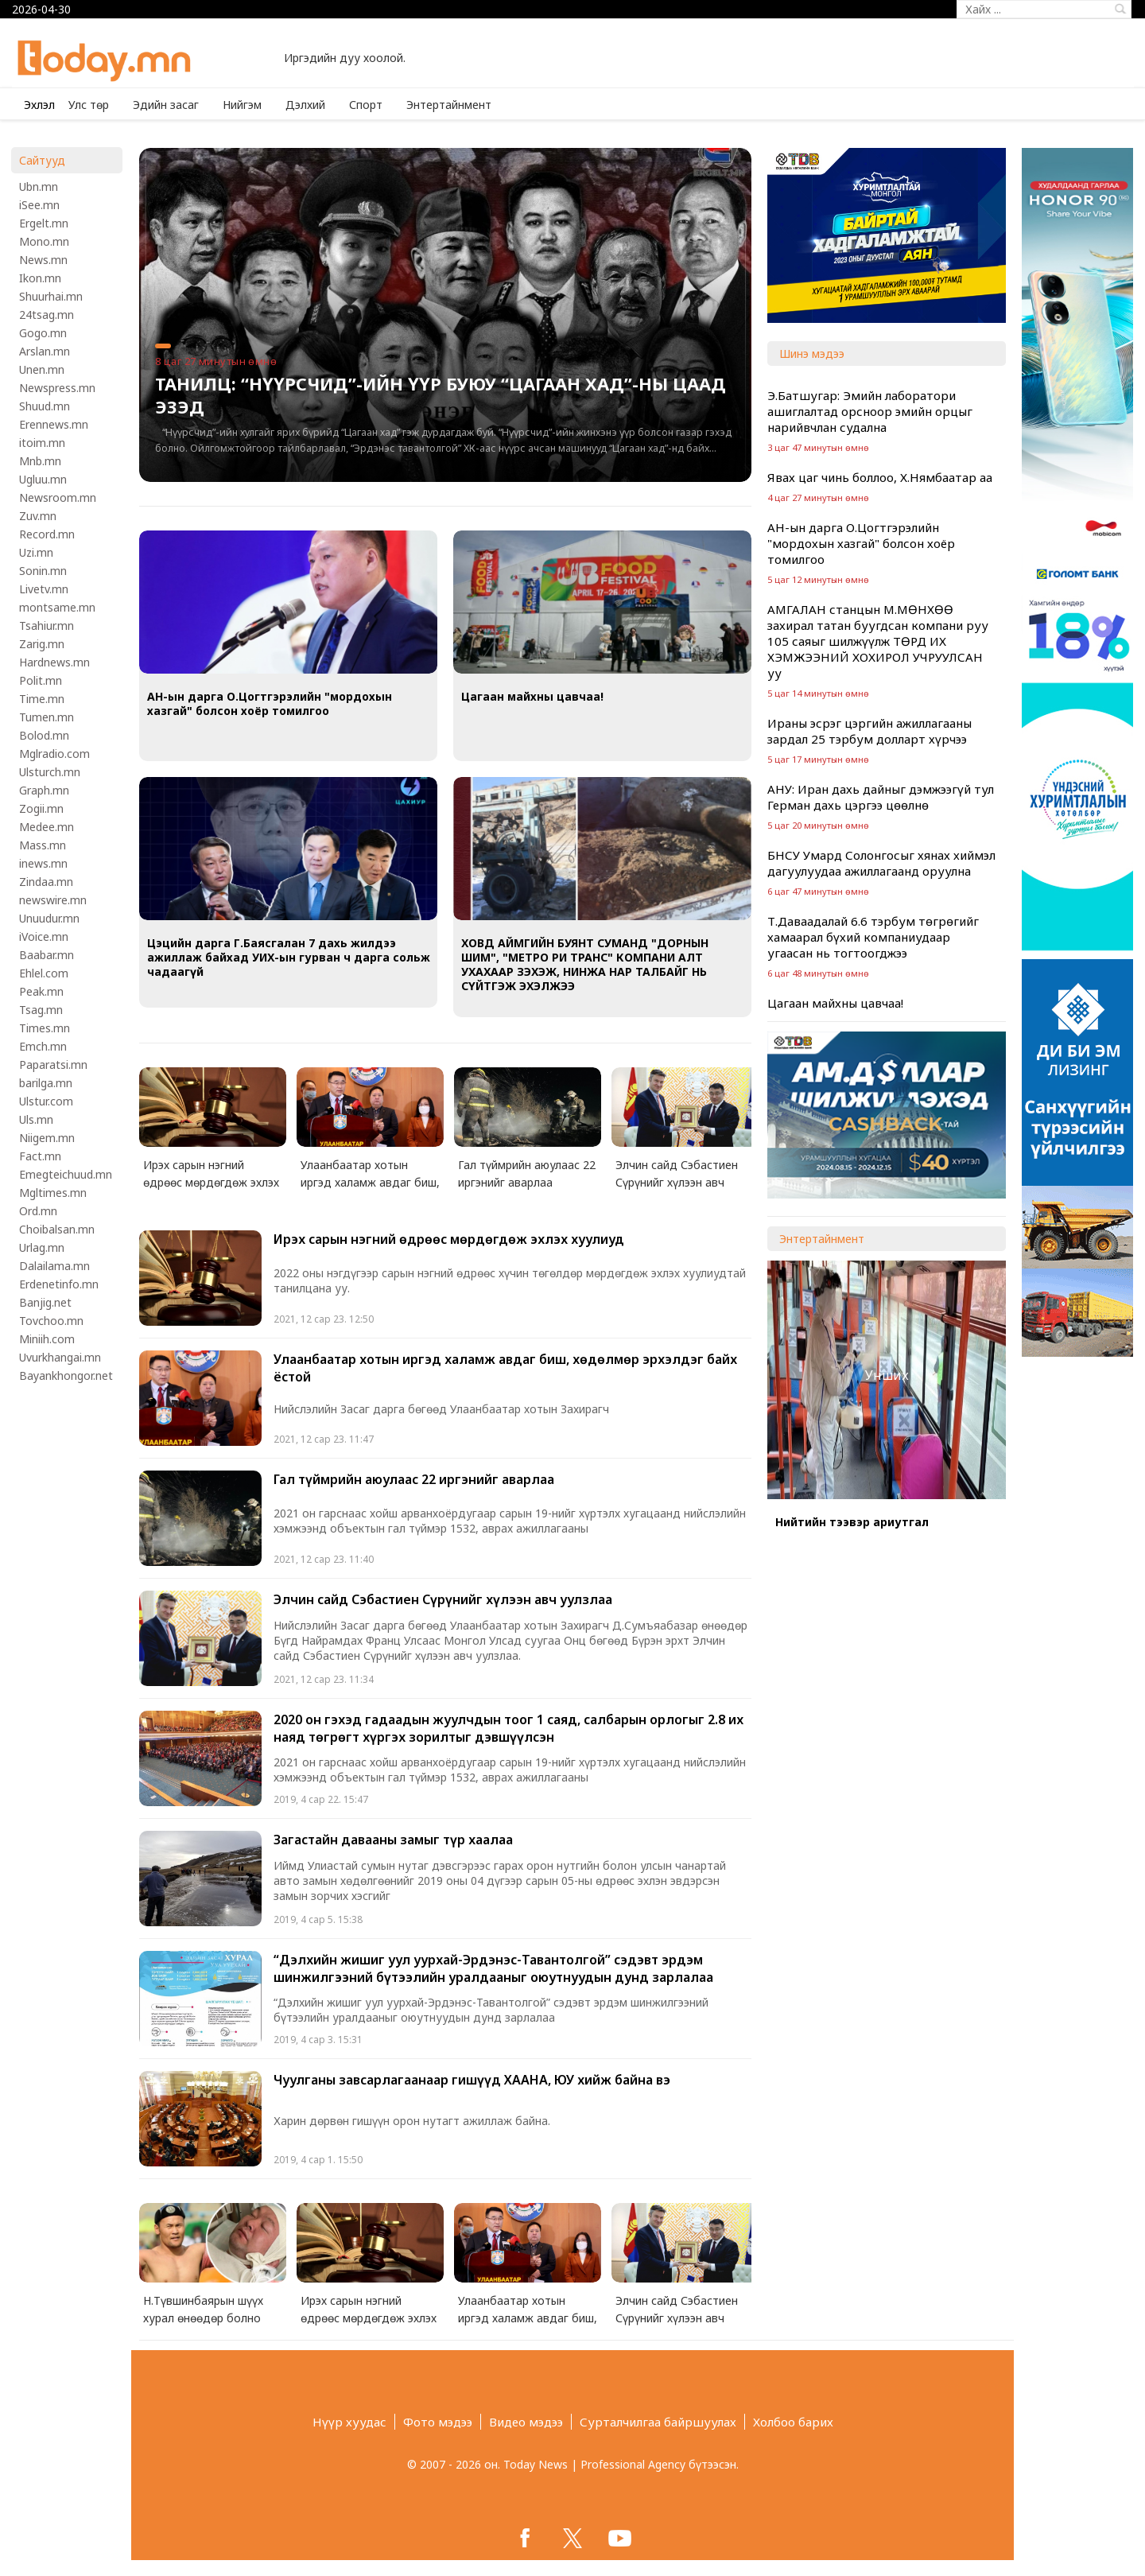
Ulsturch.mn (49, 771)
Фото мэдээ (437, 2422)
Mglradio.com (54, 753)
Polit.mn (40, 680)
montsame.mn (57, 607)
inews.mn (43, 863)
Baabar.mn (46, 954)
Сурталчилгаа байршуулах (658, 2422)
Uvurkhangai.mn (60, 1357)
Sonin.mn (43, 570)
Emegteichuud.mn (65, 1174)
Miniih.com (47, 1338)
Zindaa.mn (46, 881)
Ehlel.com (43, 973)
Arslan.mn (44, 351)
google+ (620, 2538)
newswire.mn (53, 899)
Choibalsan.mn (57, 1229)
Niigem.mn (47, 1137)
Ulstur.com (46, 1101)
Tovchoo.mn (51, 1320)
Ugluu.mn (43, 479)
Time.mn (41, 698)
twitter (572, 2538)
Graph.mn (44, 790)
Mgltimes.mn (53, 1192)
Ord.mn (38, 1210)
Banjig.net (45, 1302)
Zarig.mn (41, 643)
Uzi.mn (36, 552)
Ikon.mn (40, 278)
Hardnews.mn (54, 662)
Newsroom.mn (57, 497)
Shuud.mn (44, 406)
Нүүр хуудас (349, 2422)
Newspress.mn (57, 387)
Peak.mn (41, 991)
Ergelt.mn (43, 223)
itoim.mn (42, 442)
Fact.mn (40, 1156)
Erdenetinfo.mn (59, 1284)
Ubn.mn (38, 186)
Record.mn (47, 534)
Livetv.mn (43, 588)
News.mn (43, 259)
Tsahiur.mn (46, 625)
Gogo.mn (43, 332)
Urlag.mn (41, 1247)
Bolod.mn (44, 735)
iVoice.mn (43, 936)
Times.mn (44, 1027)
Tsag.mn (41, 1009)
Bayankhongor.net (66, 1375)
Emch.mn (43, 1046)
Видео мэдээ (526, 2422)
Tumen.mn (46, 717)
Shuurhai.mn (51, 296)
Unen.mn (41, 369)
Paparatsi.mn (53, 1064)
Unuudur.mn (49, 918)
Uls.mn (36, 1119)
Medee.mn (46, 826)
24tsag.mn (46, 314)
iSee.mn (39, 204)
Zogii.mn (41, 808)
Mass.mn (42, 845)
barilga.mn (45, 1082)
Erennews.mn (53, 424)
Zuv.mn (37, 515)
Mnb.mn (40, 460)
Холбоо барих (793, 2422)
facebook (525, 2538)
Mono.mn (44, 241)
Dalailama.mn (54, 1265)
